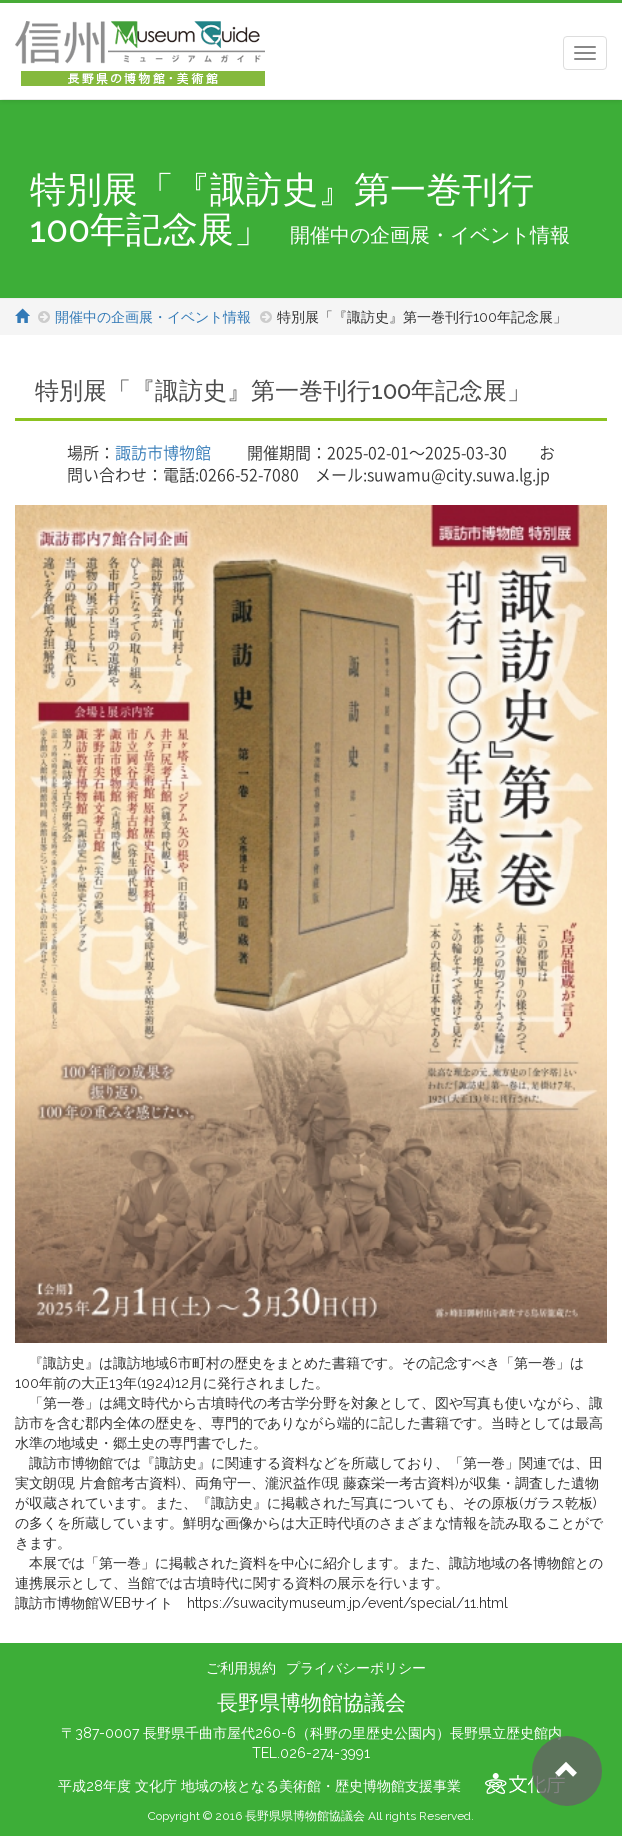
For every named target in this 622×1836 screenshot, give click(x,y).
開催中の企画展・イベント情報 (153, 317)
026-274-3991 (325, 1753)
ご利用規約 (241, 1668)
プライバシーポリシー (356, 1668)
